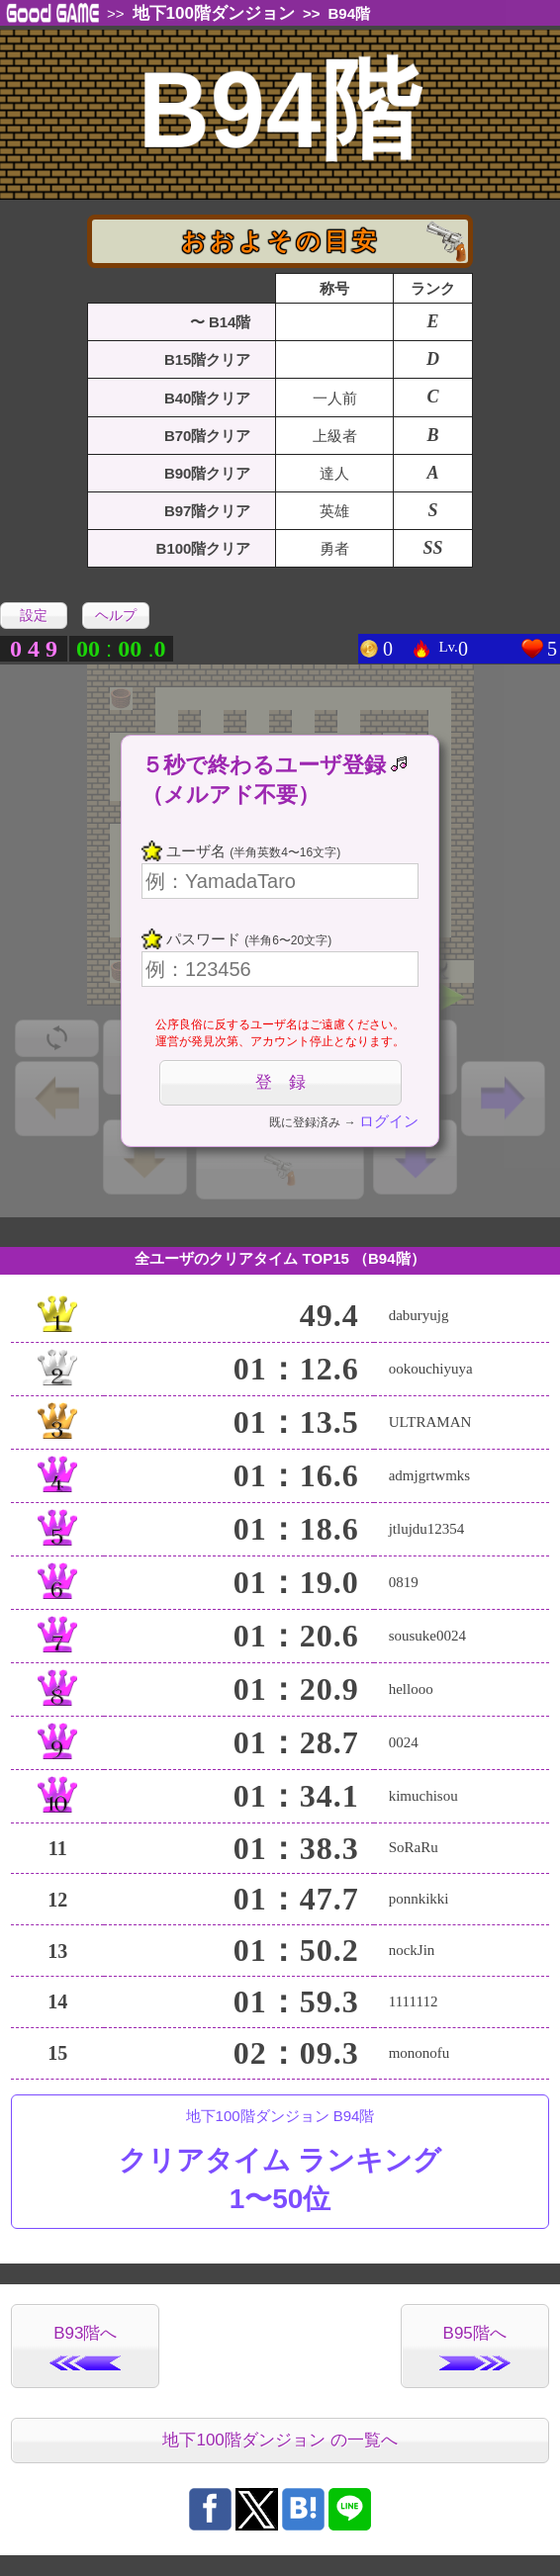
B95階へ (475, 2347)
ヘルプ (116, 615)
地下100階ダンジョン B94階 (279, 2162)
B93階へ (85, 2347)
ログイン (389, 1120)
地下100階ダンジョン (214, 13)
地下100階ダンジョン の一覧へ (279, 2440)
